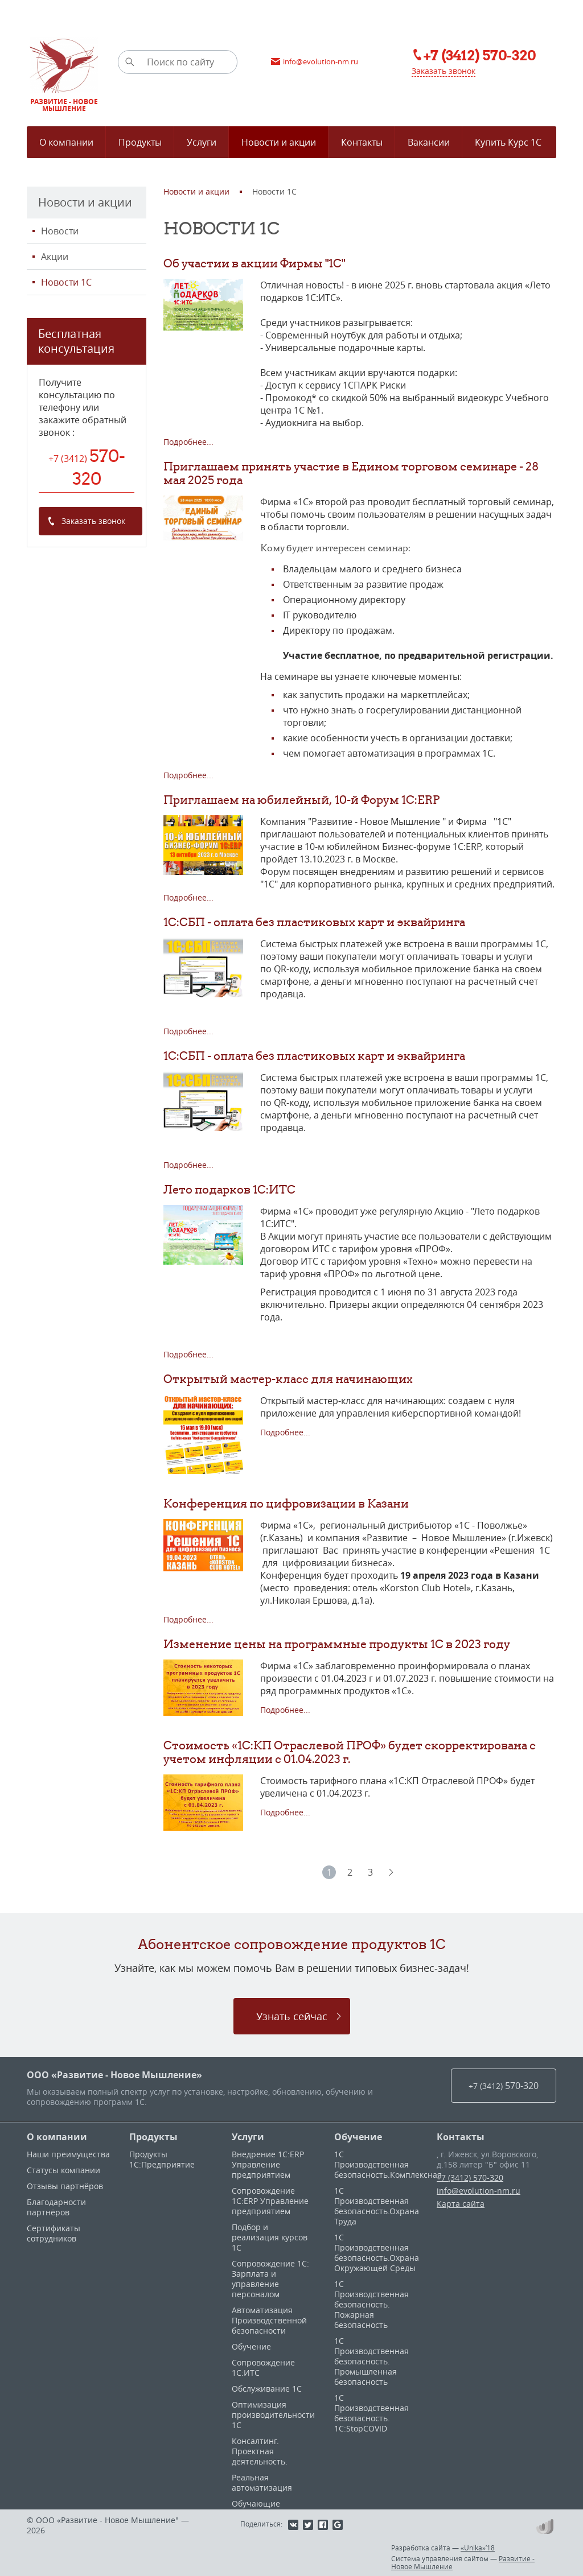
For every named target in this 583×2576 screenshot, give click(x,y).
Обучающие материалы (256, 2508)
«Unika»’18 (478, 2547)
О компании (57, 2137)
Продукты (153, 2137)
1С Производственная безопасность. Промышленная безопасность (371, 2361)
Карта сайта (461, 2203)
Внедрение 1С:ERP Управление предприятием (268, 2164)
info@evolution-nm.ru (478, 2190)
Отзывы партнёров (65, 2186)
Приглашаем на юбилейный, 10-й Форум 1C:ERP (301, 799)
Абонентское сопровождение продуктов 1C (292, 1943)
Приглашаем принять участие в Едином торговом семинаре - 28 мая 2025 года (351, 473)
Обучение (251, 2346)
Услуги (248, 2137)
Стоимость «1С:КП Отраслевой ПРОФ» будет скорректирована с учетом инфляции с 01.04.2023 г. (349, 1752)
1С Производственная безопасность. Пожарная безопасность (371, 2304)
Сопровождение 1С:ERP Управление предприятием (270, 2200)
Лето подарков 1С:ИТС (229, 1189)
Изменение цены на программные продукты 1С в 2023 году (336, 1644)
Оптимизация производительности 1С (273, 2414)
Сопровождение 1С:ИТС (263, 2367)
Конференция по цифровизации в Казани (286, 1503)
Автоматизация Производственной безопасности (269, 2320)
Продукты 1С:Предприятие (162, 2159)
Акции (54, 256)
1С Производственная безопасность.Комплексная (388, 2164)
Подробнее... (188, 441)
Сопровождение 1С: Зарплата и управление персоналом (270, 2279)
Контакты (461, 2137)
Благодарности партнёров (56, 2207)
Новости (60, 231)
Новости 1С (66, 282)
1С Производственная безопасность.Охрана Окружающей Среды (376, 2252)
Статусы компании (63, 2170)
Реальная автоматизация (262, 2482)
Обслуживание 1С (267, 2388)
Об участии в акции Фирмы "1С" (254, 263)
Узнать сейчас (291, 2016)
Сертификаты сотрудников (53, 2233)
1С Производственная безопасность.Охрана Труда (376, 2206)
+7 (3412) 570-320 (470, 2177)
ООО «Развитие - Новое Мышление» (114, 2075)
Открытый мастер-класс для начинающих (288, 1379)
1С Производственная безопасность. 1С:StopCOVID (371, 2413)
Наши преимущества (68, 2154)
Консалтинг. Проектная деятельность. (260, 2451)
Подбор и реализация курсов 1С (269, 2237)
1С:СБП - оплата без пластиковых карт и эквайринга (314, 922)
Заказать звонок (443, 70)
